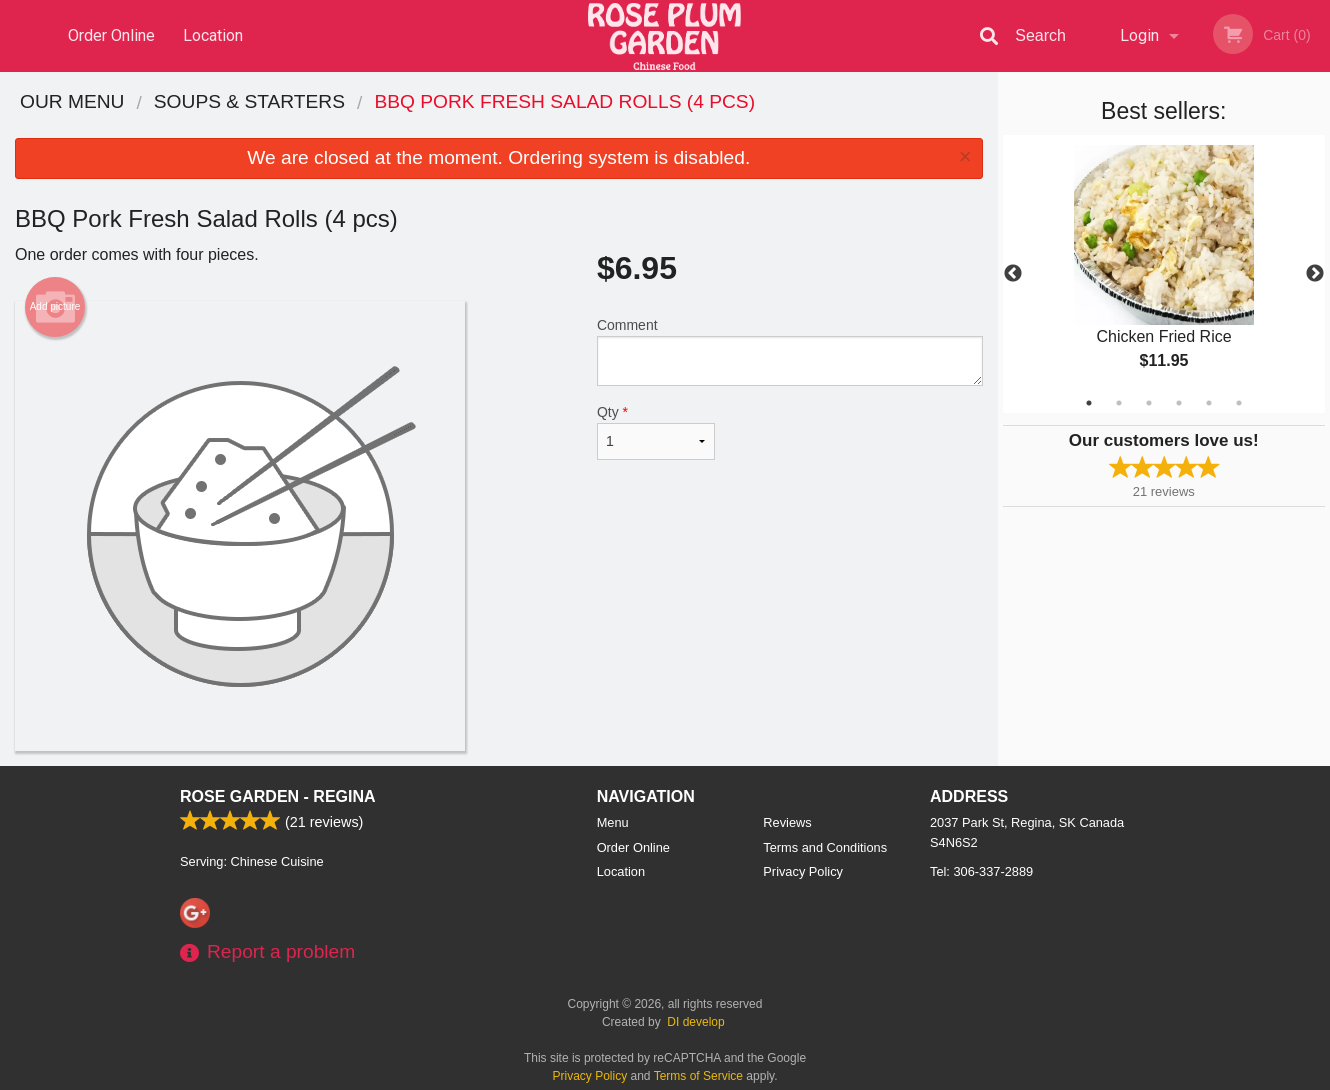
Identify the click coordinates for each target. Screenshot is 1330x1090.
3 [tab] (1149, 403)
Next (1315, 274)
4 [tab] (1179, 403)
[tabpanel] (1164, 274)
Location (213, 35)
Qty (656, 432)
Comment (790, 351)
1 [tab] (1089, 403)
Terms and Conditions (825, 847)
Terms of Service (698, 1076)
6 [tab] (1239, 403)
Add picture (55, 307)
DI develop (695, 1022)
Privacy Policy (803, 871)
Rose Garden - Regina (278, 796)
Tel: (981, 871)
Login (1139, 35)
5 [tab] (1209, 403)
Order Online (111, 35)
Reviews (787, 822)
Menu (613, 822)
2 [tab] (1119, 403)
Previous (1013, 274)
